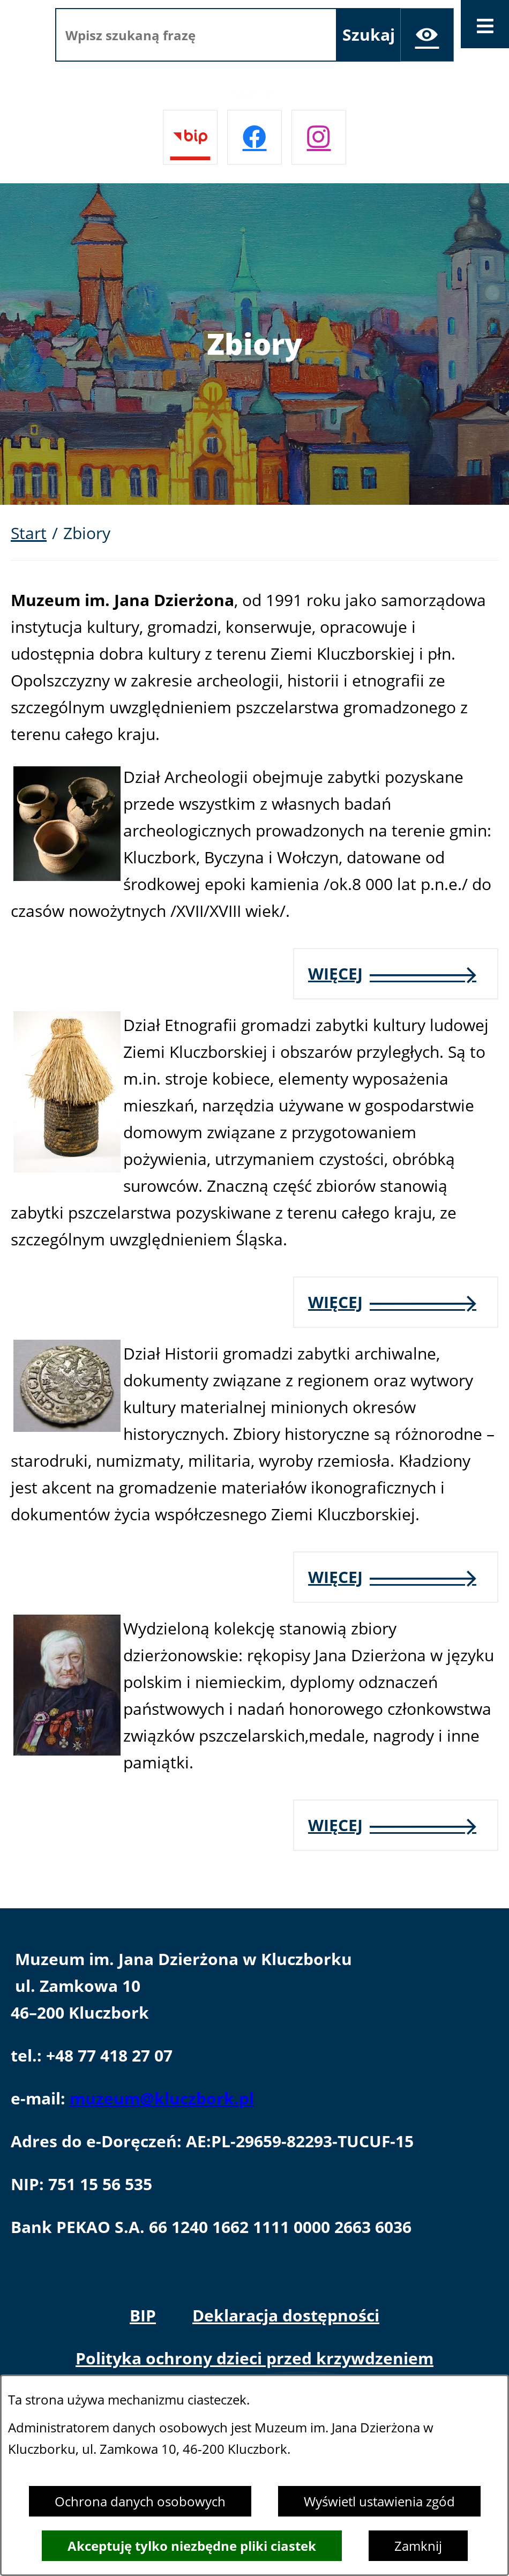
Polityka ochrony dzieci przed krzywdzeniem (254, 2358)
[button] (67, 875)
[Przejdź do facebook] (254, 137)
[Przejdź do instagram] (319, 137)
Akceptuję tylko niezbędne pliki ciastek (192, 2546)
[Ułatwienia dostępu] (427, 35)
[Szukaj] (368, 35)
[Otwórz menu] (485, 24)
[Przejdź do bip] (190, 137)
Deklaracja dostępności (285, 2315)
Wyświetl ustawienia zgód (379, 2501)
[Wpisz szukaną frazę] (196, 35)
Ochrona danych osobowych (140, 2501)
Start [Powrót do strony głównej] (29, 533)
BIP (143, 2315)
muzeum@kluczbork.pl (162, 2098)
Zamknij (418, 2546)
